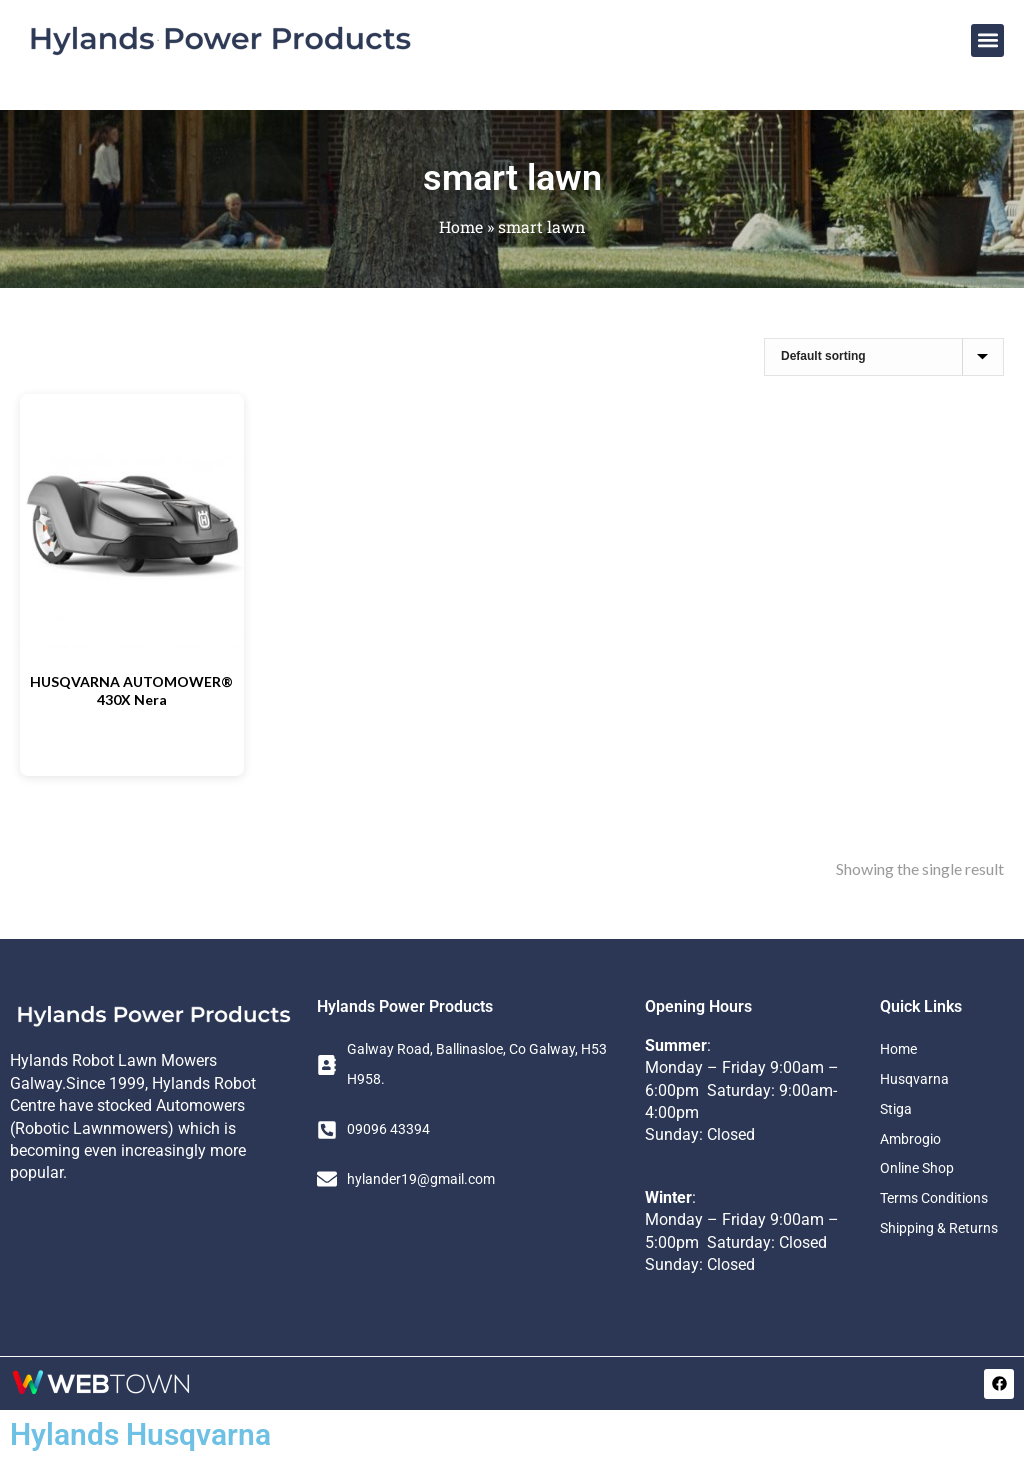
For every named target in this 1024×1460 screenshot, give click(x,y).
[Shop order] (884, 357)
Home (461, 226)
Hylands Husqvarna (140, 1434)
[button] (987, 40)
